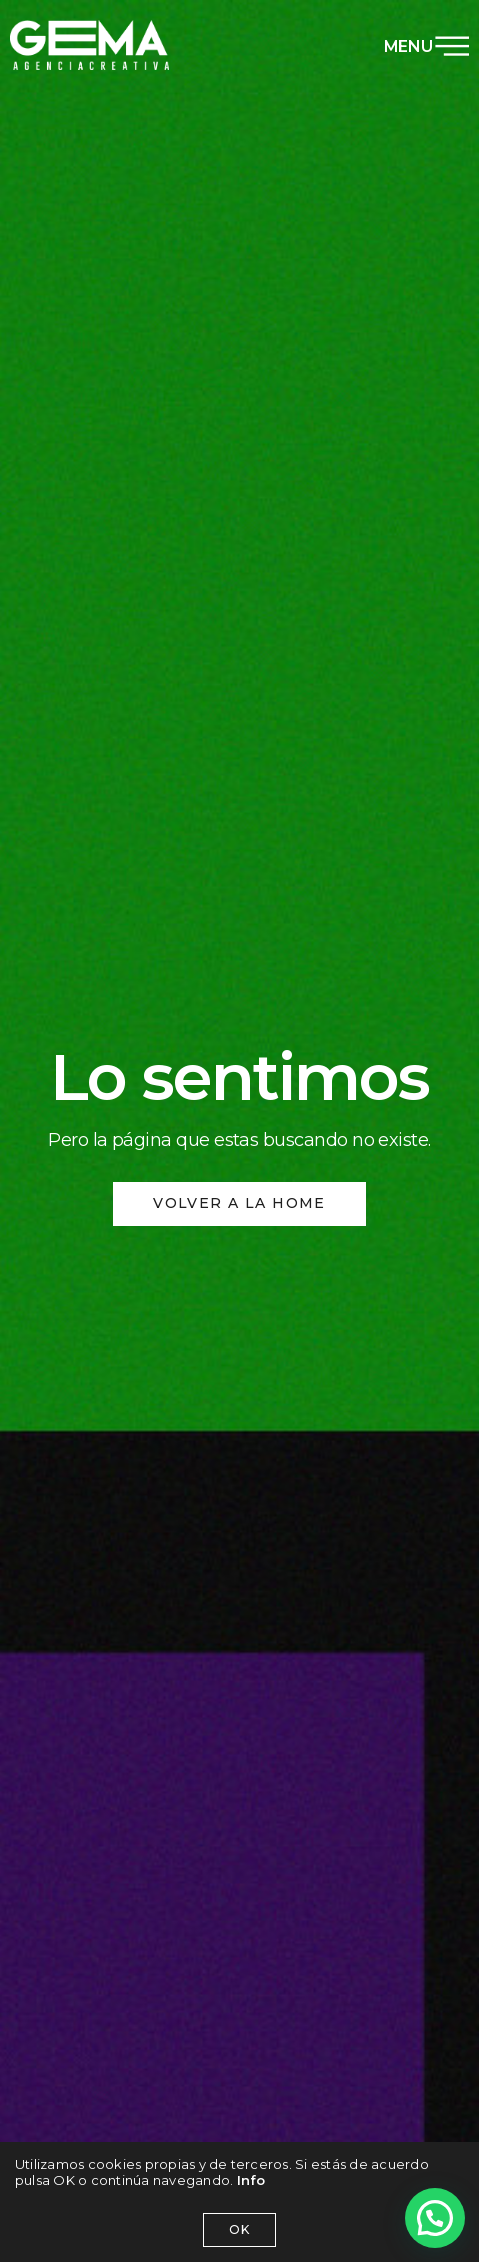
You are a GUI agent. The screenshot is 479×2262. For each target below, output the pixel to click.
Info (251, 2180)
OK (239, 2229)
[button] (435, 2218)
